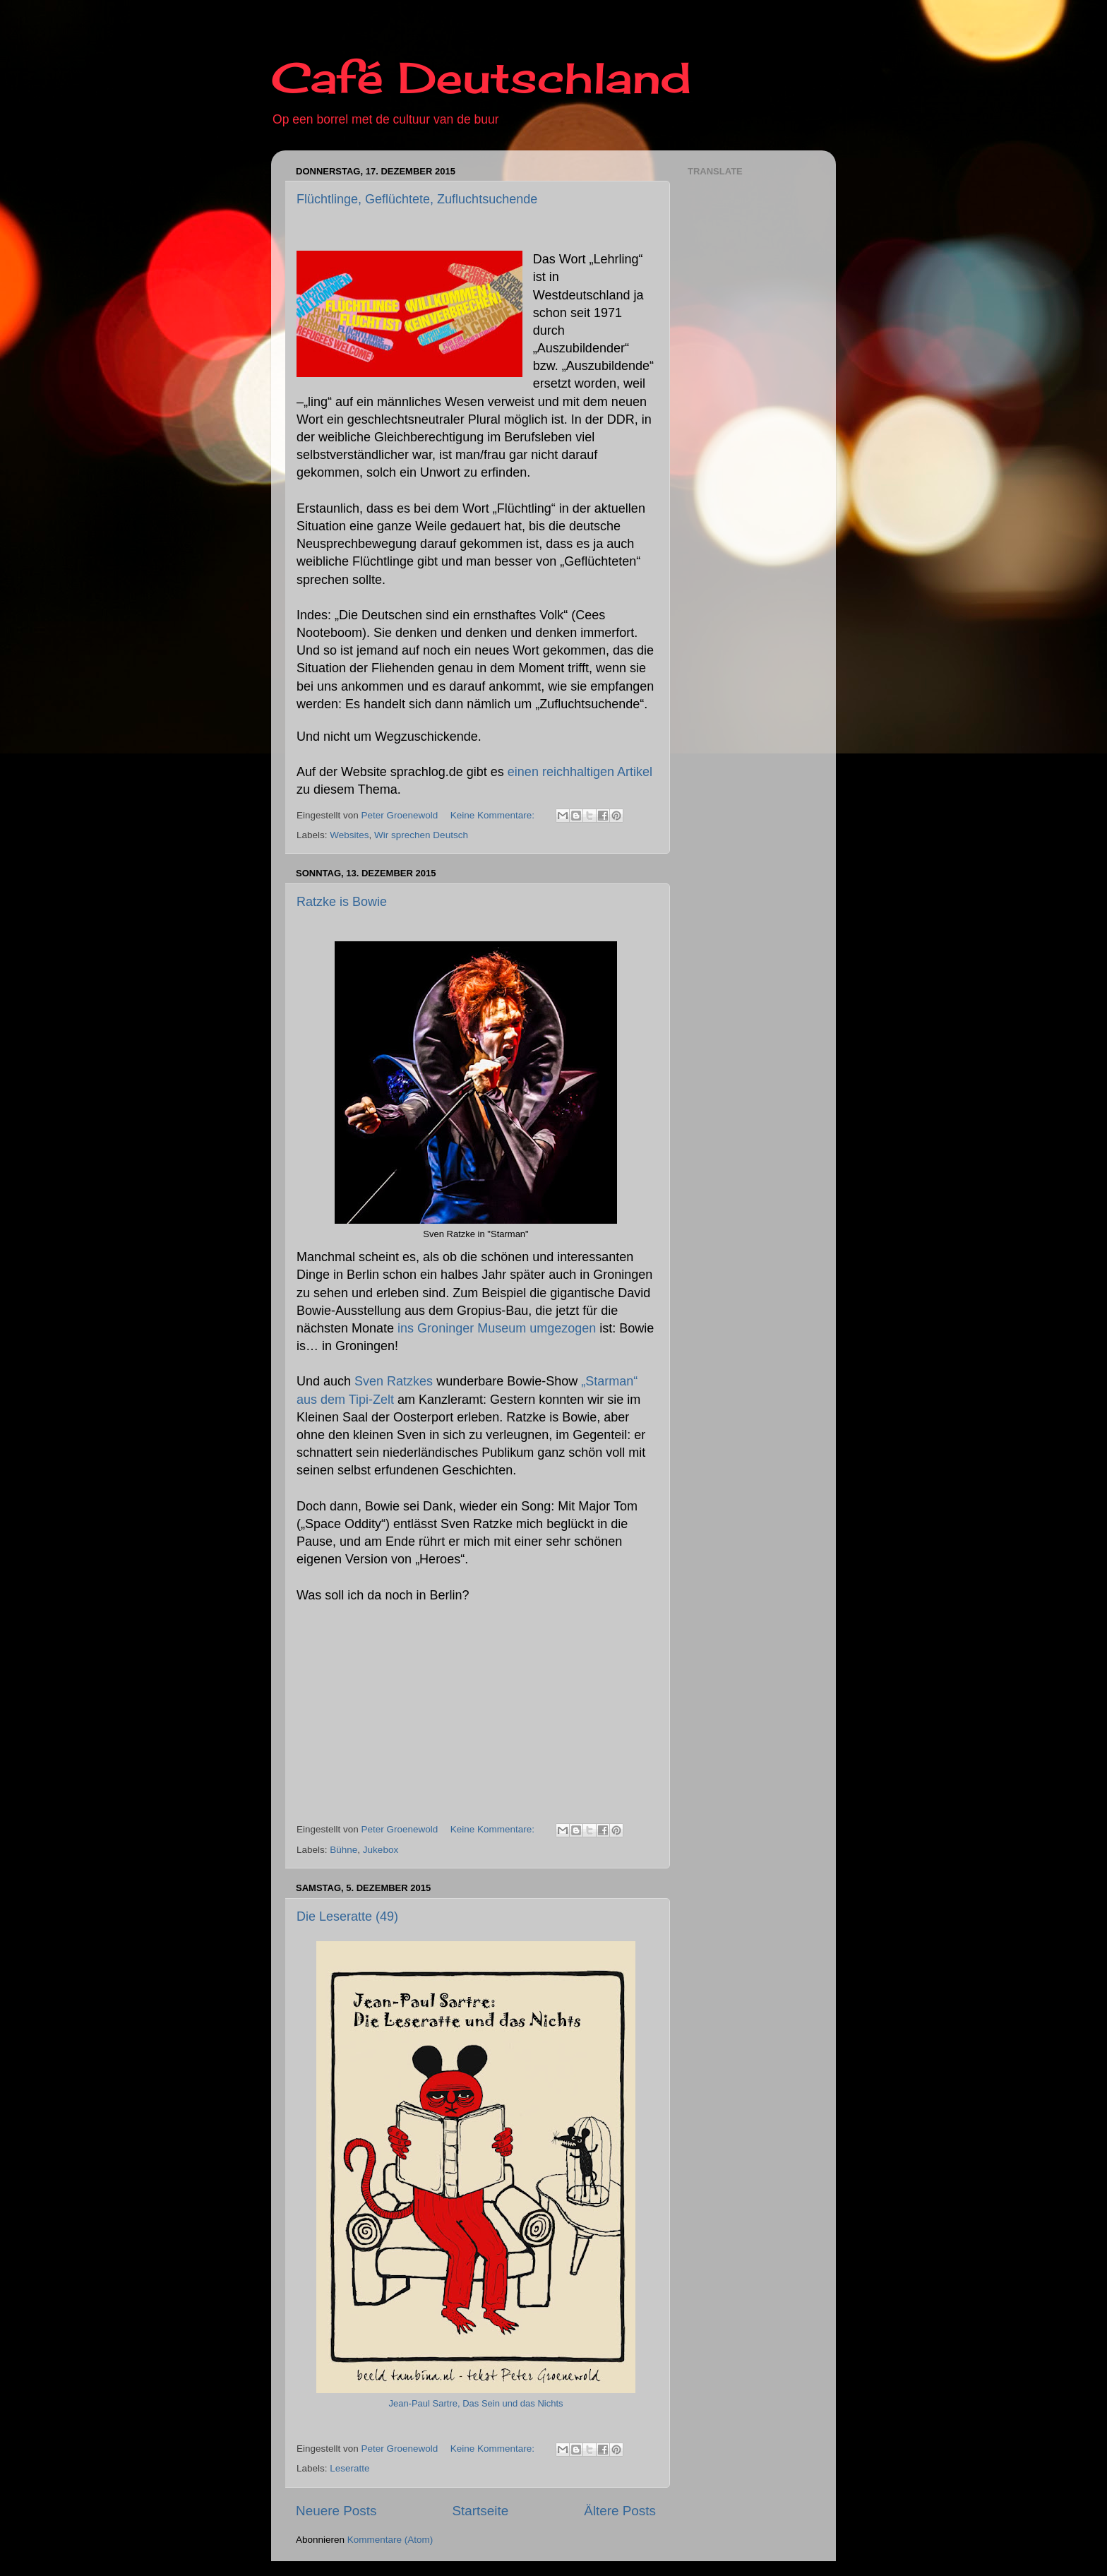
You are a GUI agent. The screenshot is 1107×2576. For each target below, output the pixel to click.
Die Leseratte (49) (347, 1916)
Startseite (480, 2510)
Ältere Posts (620, 2510)
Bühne (343, 1849)
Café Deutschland (481, 77)
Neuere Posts (336, 2510)
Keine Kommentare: (493, 815)
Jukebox (380, 1849)
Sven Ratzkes (393, 1381)
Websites (349, 835)
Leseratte (349, 2468)
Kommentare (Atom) (390, 2539)
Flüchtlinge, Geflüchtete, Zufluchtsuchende (417, 199)
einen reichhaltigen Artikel (580, 772)
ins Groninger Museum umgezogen (496, 1328)
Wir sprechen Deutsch (421, 835)
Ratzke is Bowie (342, 902)
